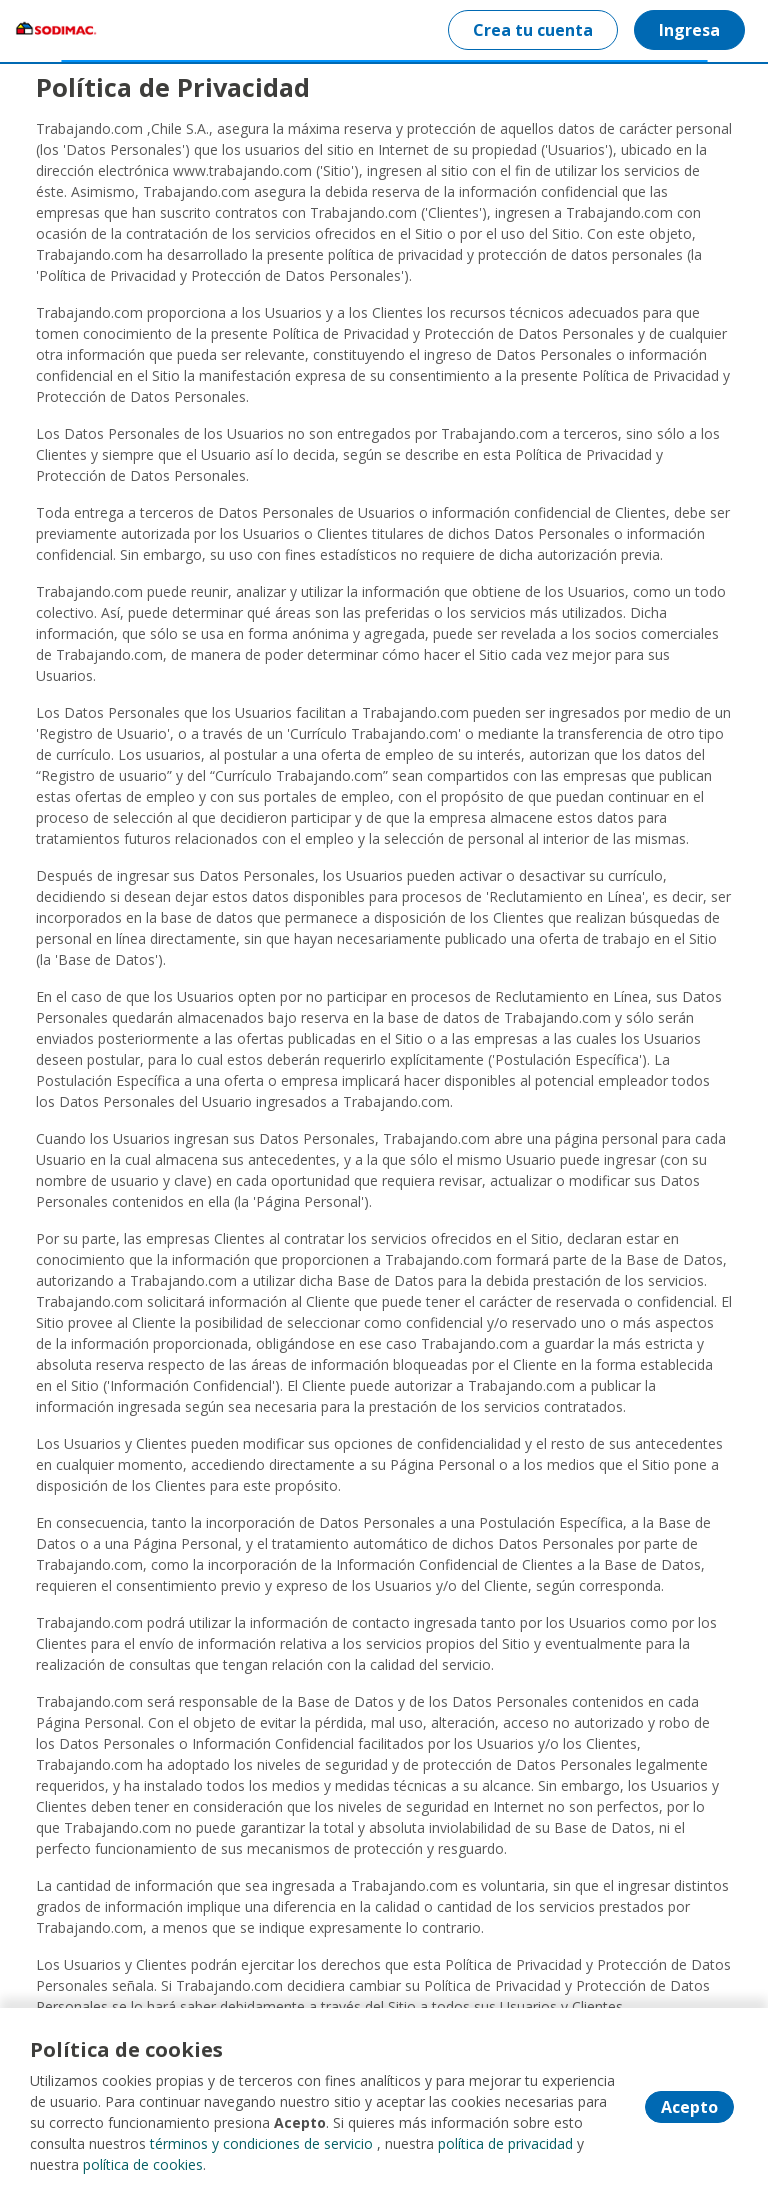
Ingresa (689, 30)
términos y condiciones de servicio (261, 2143)
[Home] (56, 30)
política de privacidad (505, 2143)
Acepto (689, 2107)
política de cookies (143, 2164)
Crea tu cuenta (533, 30)
